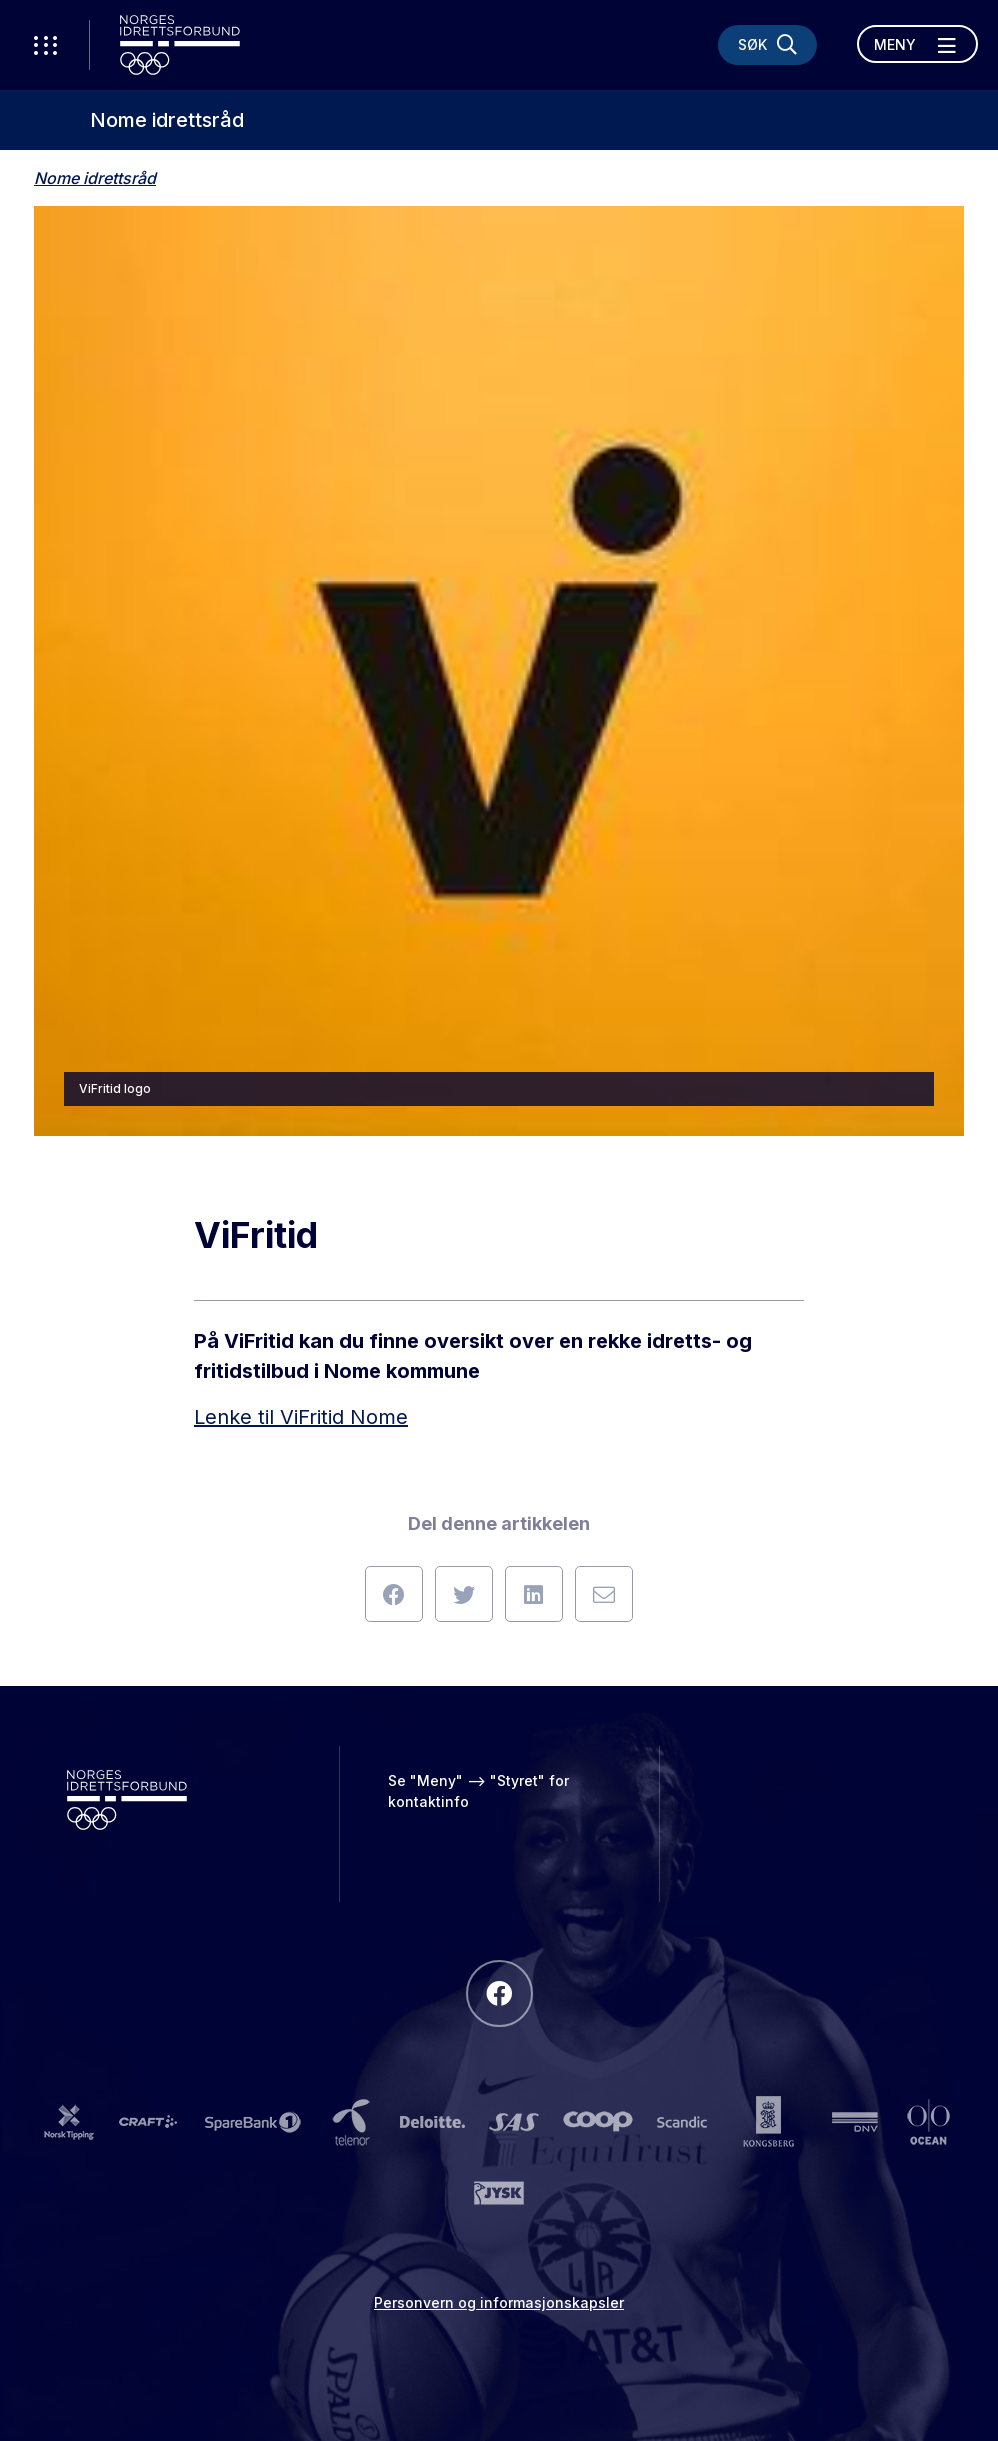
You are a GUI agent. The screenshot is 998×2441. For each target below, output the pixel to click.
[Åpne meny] (917, 44)
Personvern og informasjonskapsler (499, 2302)
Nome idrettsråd (167, 120)
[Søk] (767, 45)
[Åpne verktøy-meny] (45, 45)
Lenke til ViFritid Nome (301, 1417)
